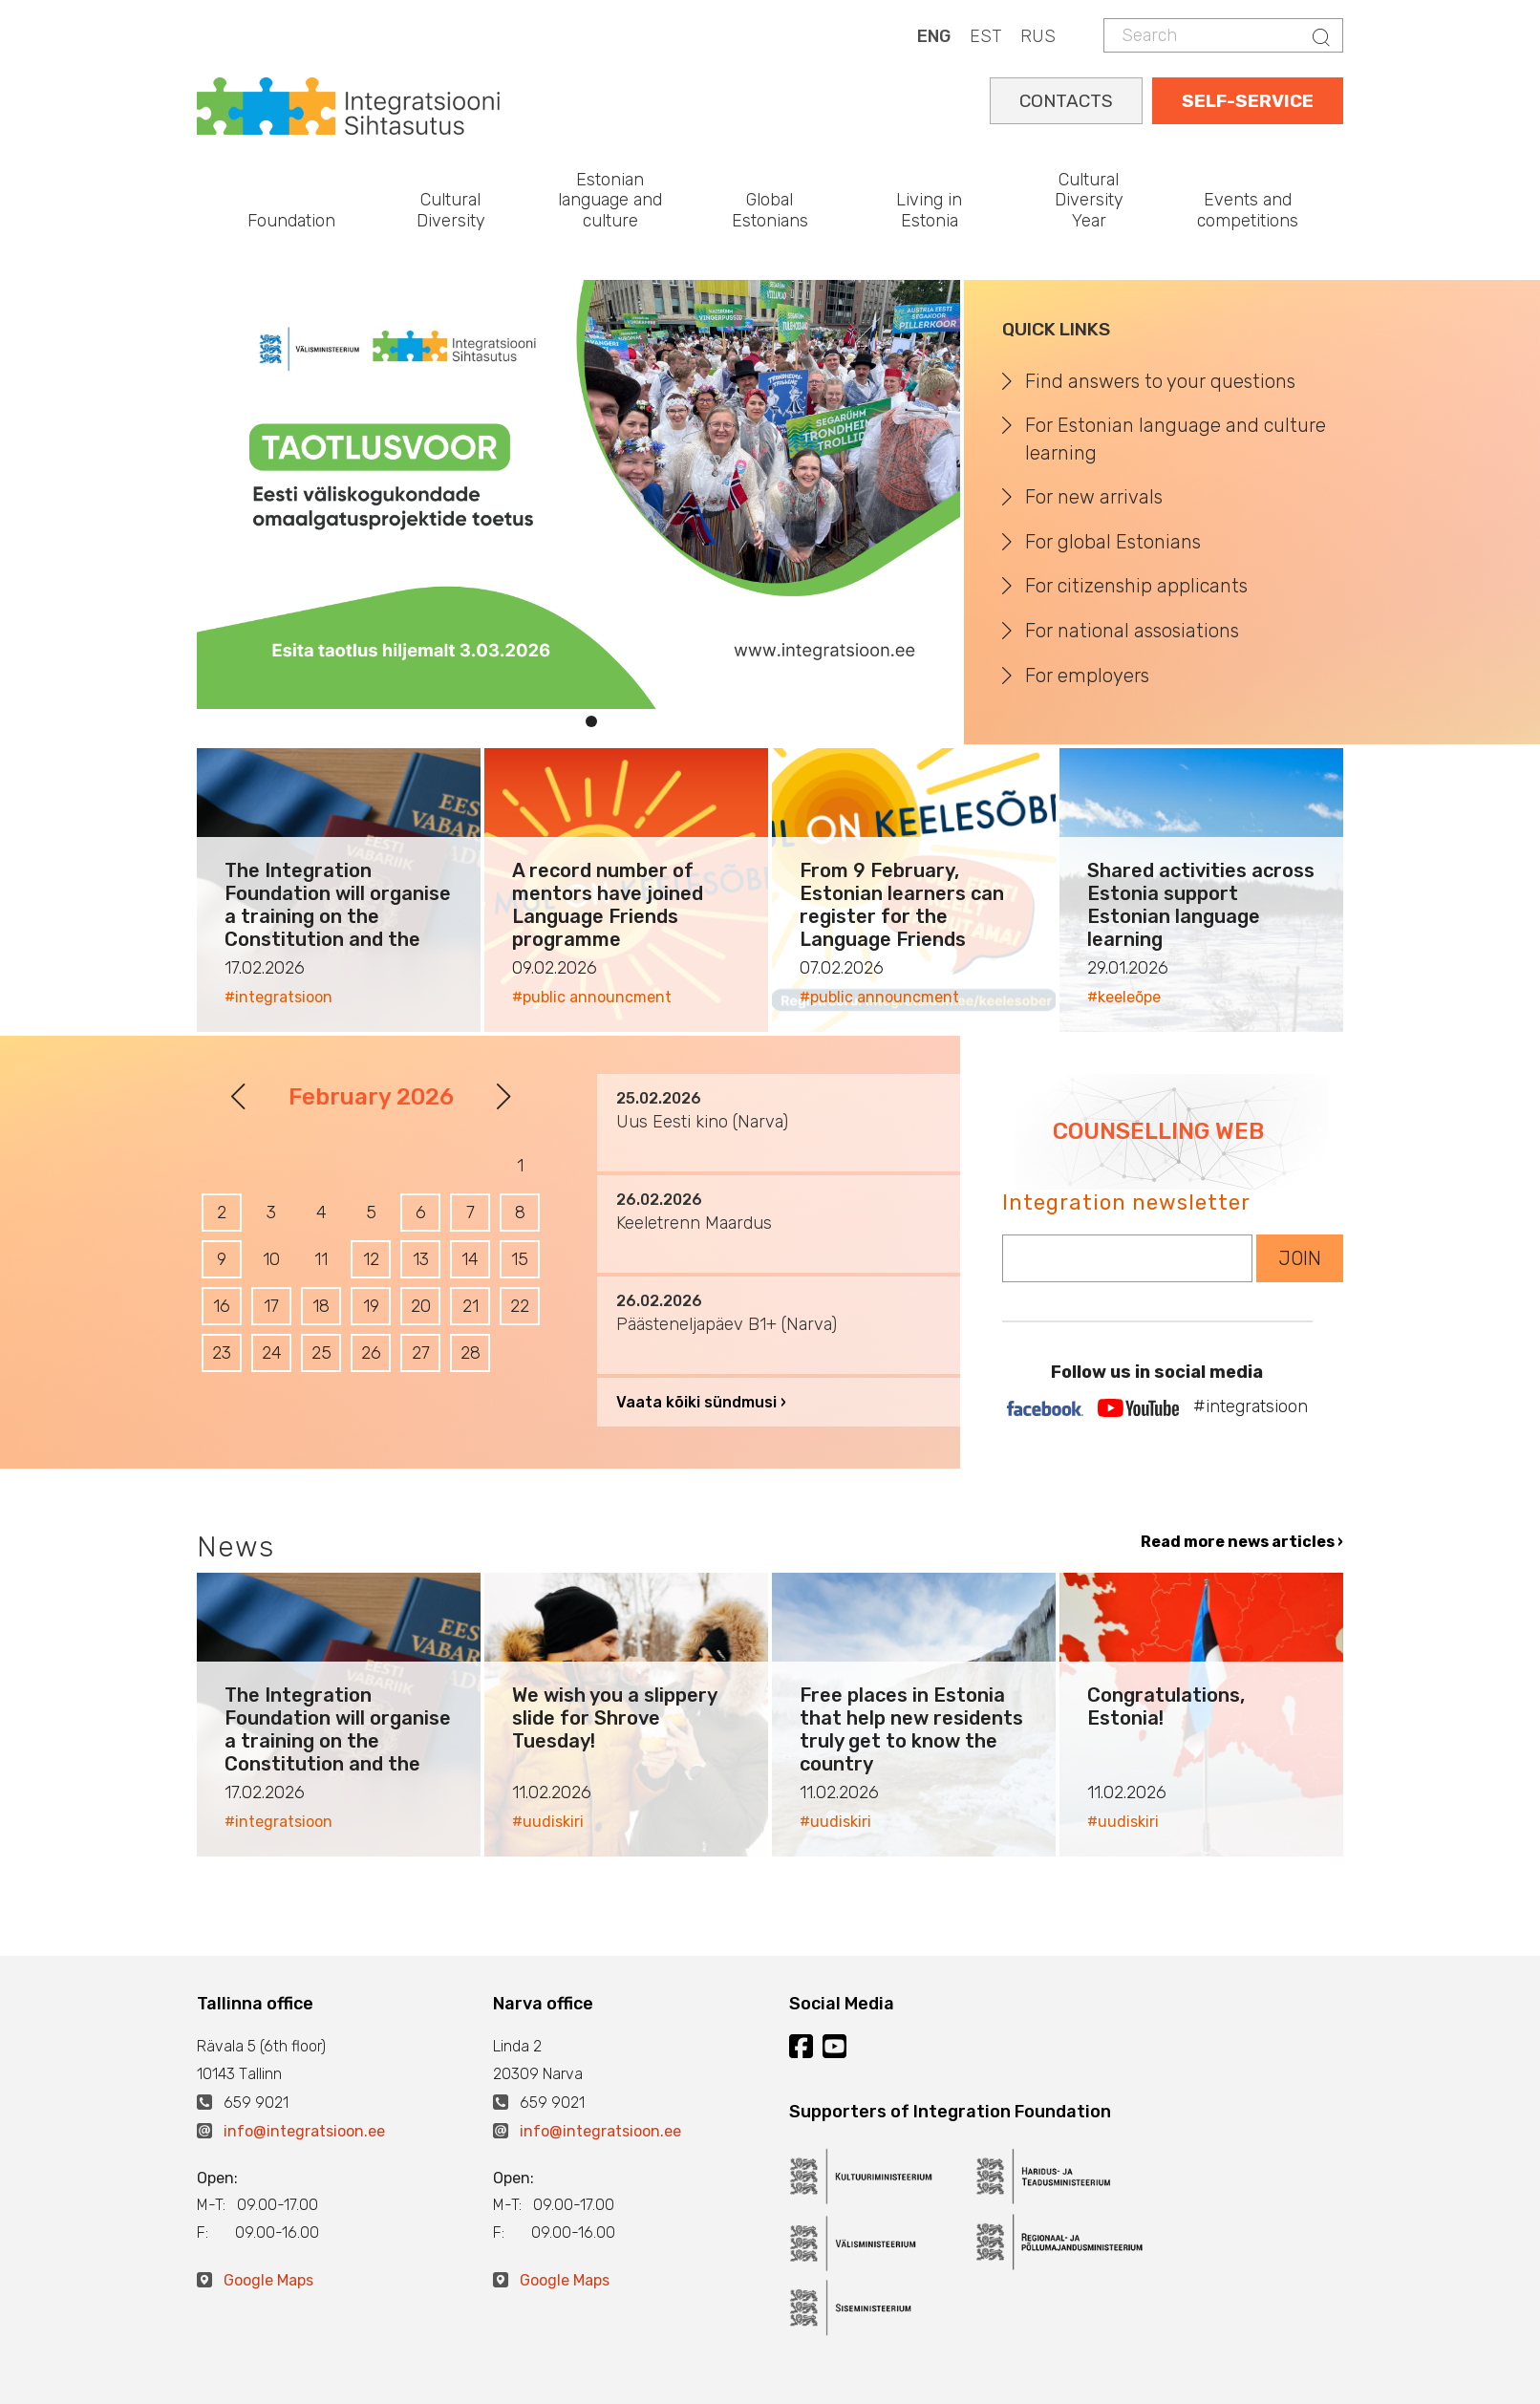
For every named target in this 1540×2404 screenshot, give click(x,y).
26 (371, 1352)
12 (371, 1259)
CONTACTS (1066, 101)
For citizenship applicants (1136, 585)
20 (421, 1306)
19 (371, 1306)
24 (272, 1352)
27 (421, 1352)
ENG (934, 36)
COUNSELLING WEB (1158, 1131)
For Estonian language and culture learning (1175, 439)
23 (221, 1352)
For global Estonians (1113, 541)
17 (271, 1306)
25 (321, 1352)
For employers (1087, 675)
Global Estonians (770, 210)
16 (221, 1306)
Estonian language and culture (610, 200)
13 (421, 1259)
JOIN (1299, 1258)
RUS (1038, 36)
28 (470, 1352)
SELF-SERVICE (1248, 101)
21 (470, 1306)
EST (985, 36)
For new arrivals (1094, 496)
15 (519, 1259)
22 (519, 1306)
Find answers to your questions (1160, 381)
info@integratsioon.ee (304, 2131)
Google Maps (268, 2280)
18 (321, 1306)
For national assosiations (1132, 630)
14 (470, 1259)
